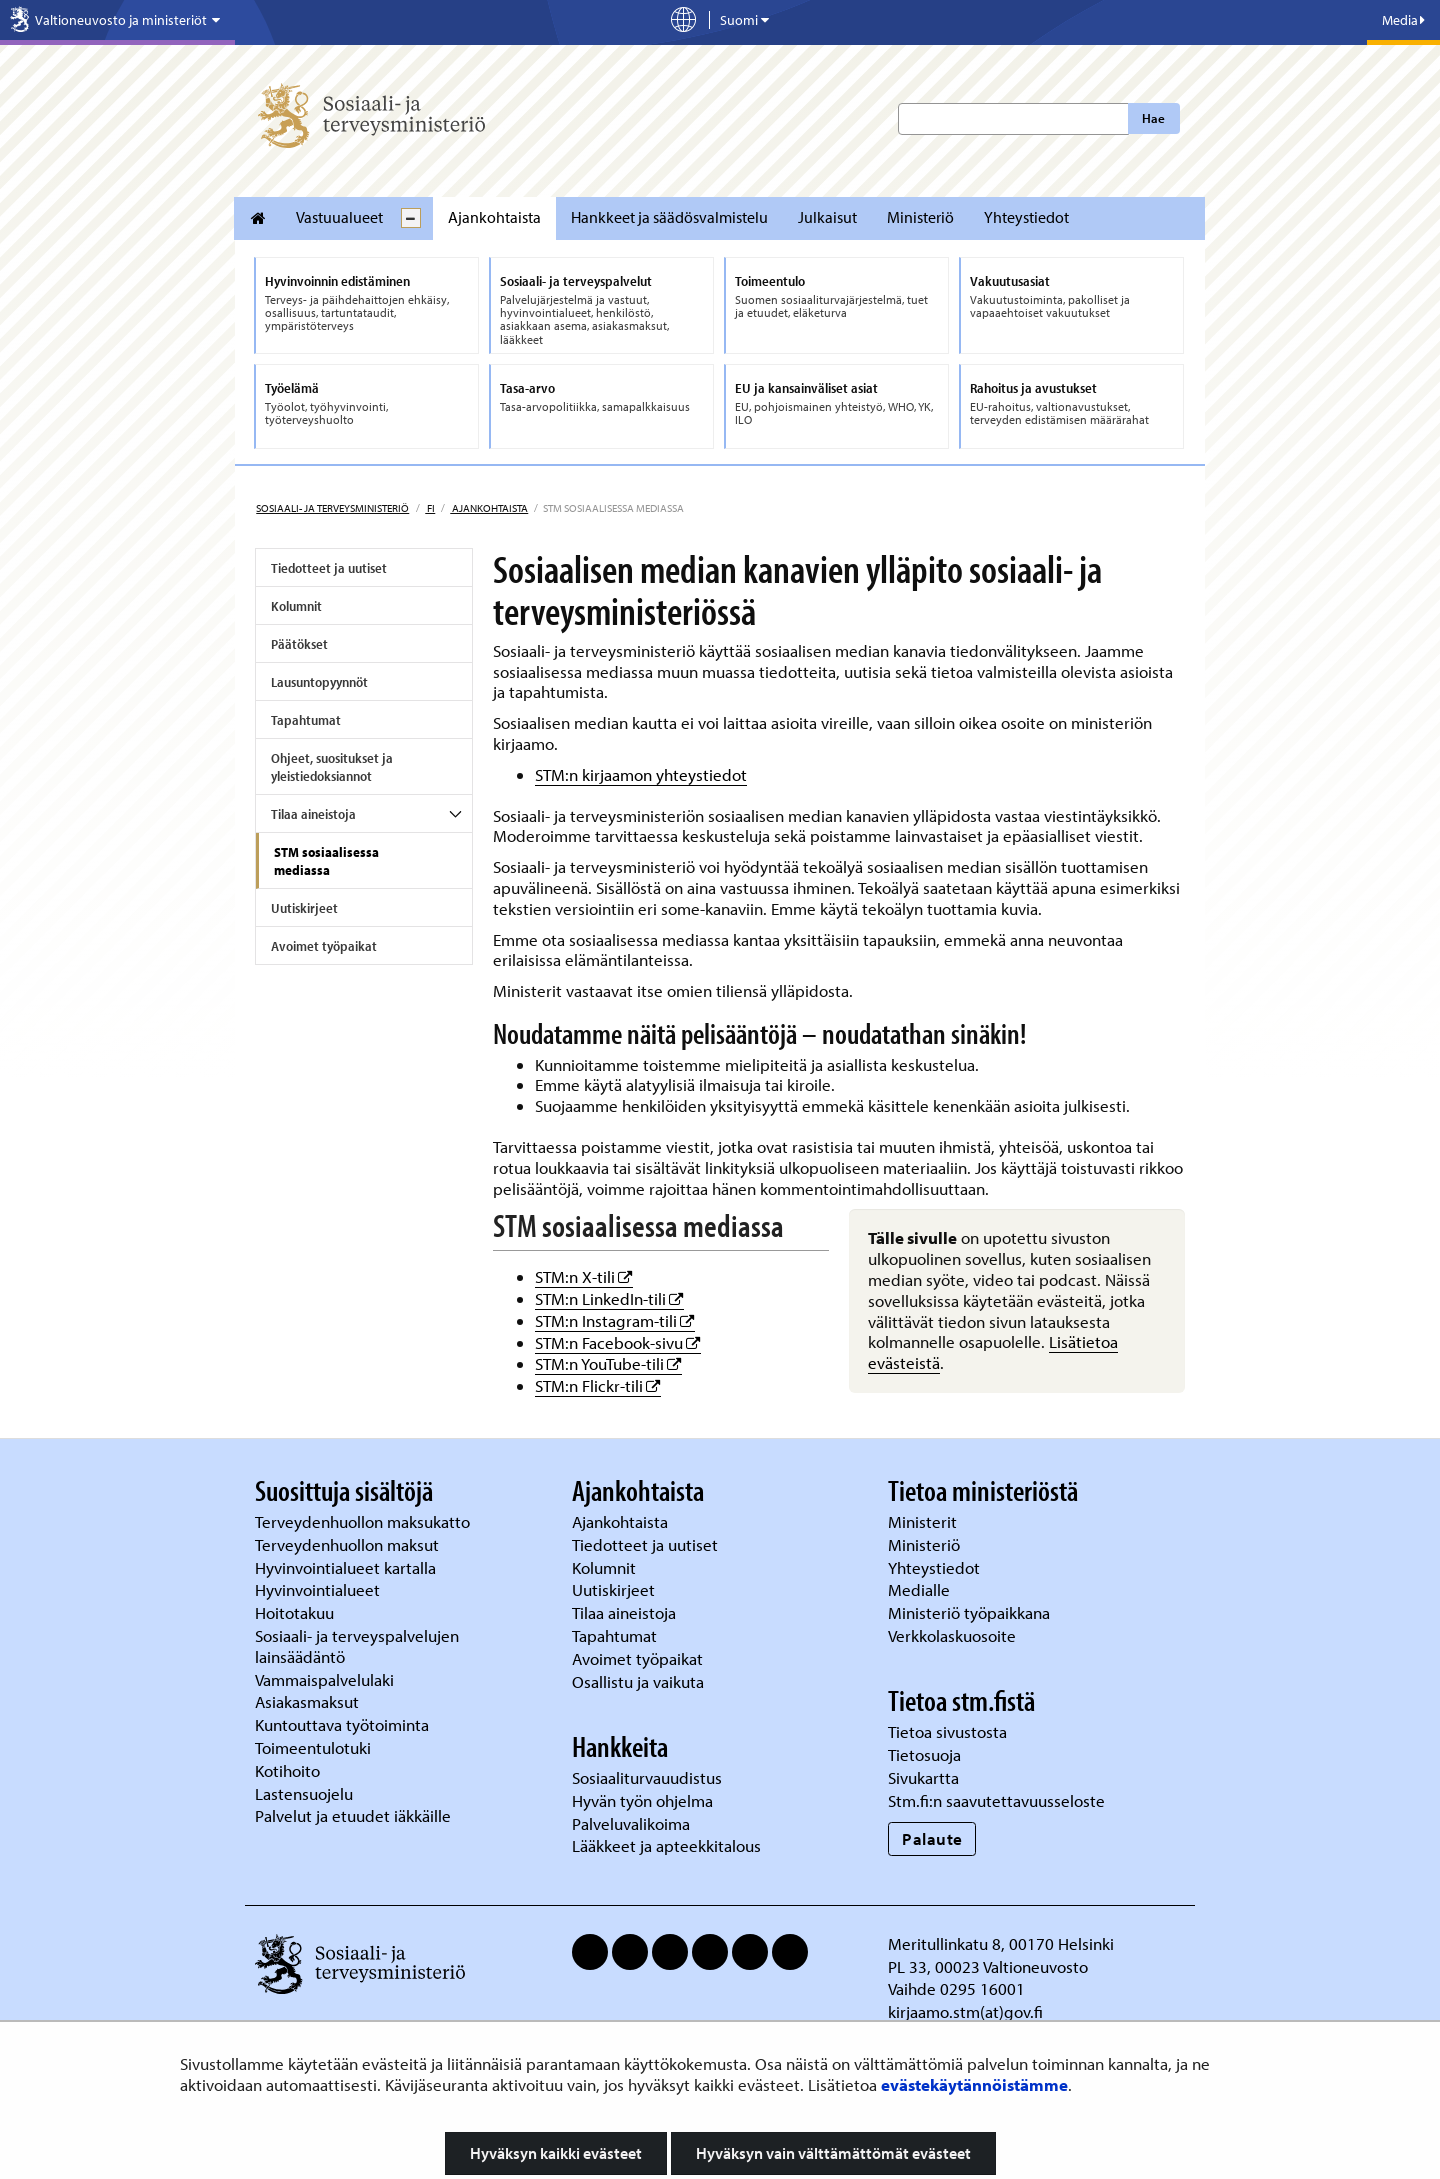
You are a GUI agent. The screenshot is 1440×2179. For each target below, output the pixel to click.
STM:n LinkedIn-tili (609, 1298)
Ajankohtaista (494, 217)
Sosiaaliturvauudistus (647, 1777)
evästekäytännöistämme (974, 2084)
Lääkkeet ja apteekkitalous (666, 1845)
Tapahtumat (306, 720)
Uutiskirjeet (304, 908)
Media (1403, 20)
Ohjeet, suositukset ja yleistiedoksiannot (332, 767)
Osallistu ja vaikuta (638, 1681)
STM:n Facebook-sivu (618, 1342)
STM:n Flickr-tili (598, 1385)
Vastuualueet (339, 217)
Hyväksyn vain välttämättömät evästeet (833, 2153)
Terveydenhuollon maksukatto (364, 1521)
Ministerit (924, 1521)
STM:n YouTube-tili (608, 1363)
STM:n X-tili (584, 1276)
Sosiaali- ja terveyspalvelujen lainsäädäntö (357, 1646)
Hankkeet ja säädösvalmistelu (669, 217)
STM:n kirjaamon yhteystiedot (641, 774)
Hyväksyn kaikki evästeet (556, 2153)
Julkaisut (827, 217)
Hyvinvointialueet (319, 1589)
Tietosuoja (924, 1754)
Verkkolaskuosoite (954, 1635)
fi (430, 508)
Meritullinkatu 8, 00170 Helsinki (1001, 1943)
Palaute (932, 1838)
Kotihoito (287, 1770)
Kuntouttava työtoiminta (342, 1724)
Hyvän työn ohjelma (642, 1800)
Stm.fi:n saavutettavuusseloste (996, 1800)
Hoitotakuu (296, 1612)
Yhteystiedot (1026, 217)
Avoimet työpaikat (324, 946)
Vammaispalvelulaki (326, 1679)
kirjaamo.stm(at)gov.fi (965, 2011)
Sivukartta (923, 1777)
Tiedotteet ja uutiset (329, 568)
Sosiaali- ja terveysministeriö (332, 508)
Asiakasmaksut (307, 1701)
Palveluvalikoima (631, 1823)
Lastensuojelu (306, 1793)
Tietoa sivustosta (947, 1731)
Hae (1153, 118)
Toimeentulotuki (315, 1747)
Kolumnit (296, 606)
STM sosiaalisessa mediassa (326, 861)
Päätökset (299, 644)
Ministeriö (920, 217)
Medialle (921, 1589)
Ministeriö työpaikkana (971, 1612)
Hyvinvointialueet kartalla (347, 1567)
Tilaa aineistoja (313, 814)
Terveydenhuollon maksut (349, 1544)
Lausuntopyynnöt (319, 682)
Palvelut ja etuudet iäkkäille (353, 1815)
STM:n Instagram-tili (615, 1320)
